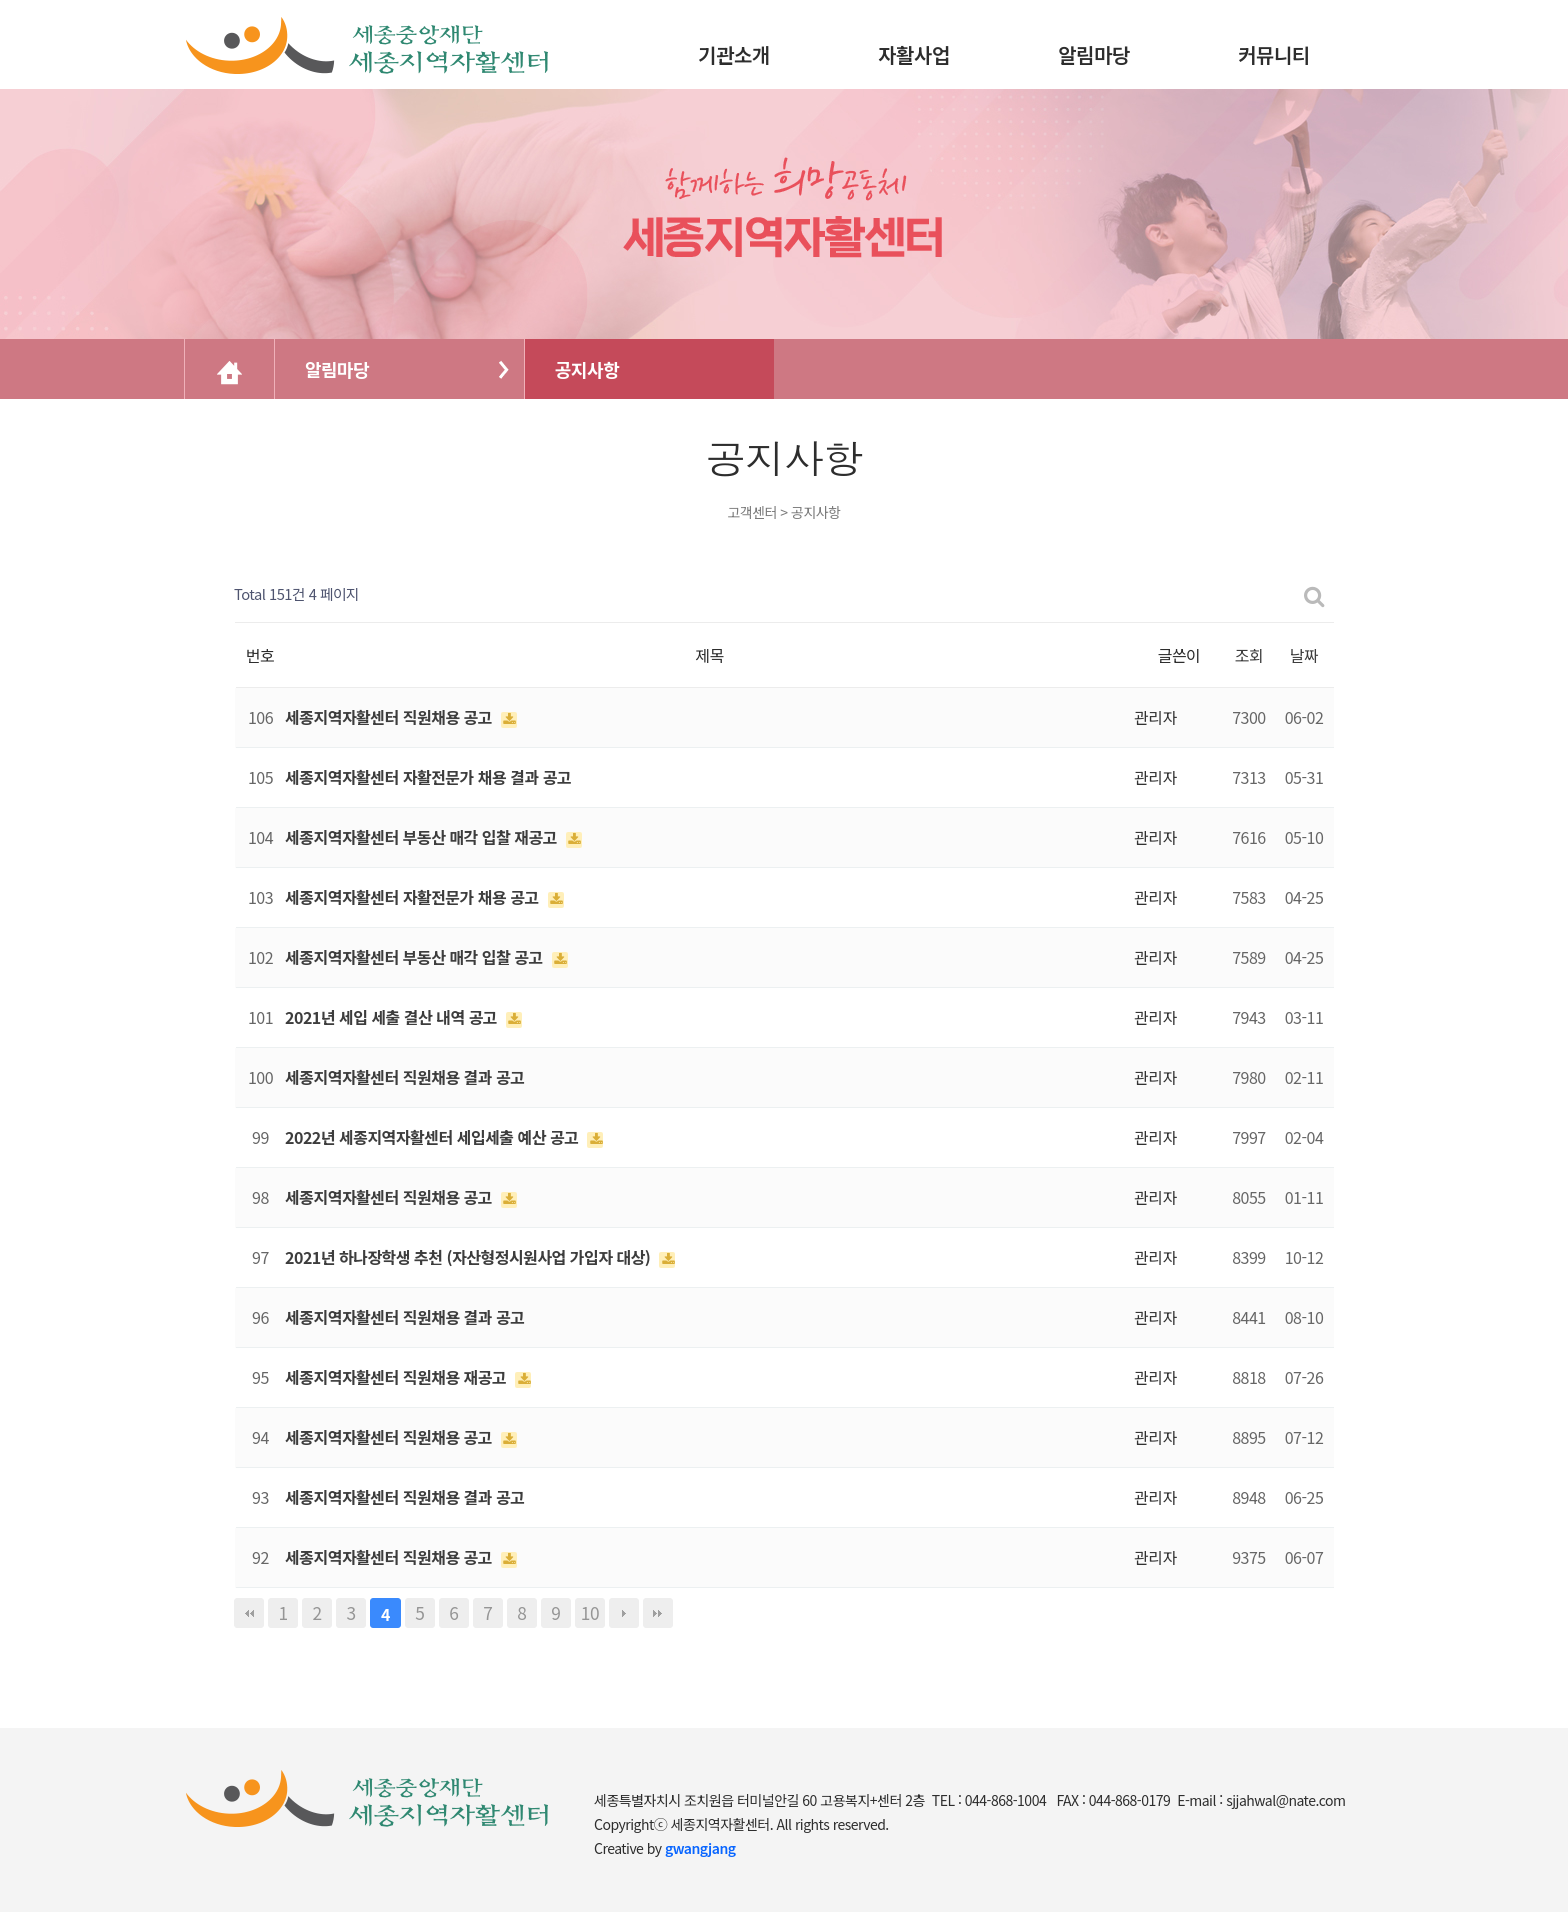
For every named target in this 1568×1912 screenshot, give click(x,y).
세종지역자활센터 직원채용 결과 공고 (404, 1077)
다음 (624, 1613)
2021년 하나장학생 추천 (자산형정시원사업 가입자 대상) (469, 1257)
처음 (249, 1613)
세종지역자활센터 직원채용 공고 (390, 717)
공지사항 (587, 369)
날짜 (1304, 655)
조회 (1249, 655)
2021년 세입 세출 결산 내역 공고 (393, 1017)
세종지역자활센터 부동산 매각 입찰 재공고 (423, 837)
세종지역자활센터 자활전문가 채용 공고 (414, 897)
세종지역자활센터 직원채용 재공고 (397, 1377)
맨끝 (658, 1613)
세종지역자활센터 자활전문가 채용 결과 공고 (428, 777)
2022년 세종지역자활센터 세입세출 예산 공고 (433, 1137)
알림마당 (337, 369)
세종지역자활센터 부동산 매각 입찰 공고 (416, 957)
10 (590, 1612)
